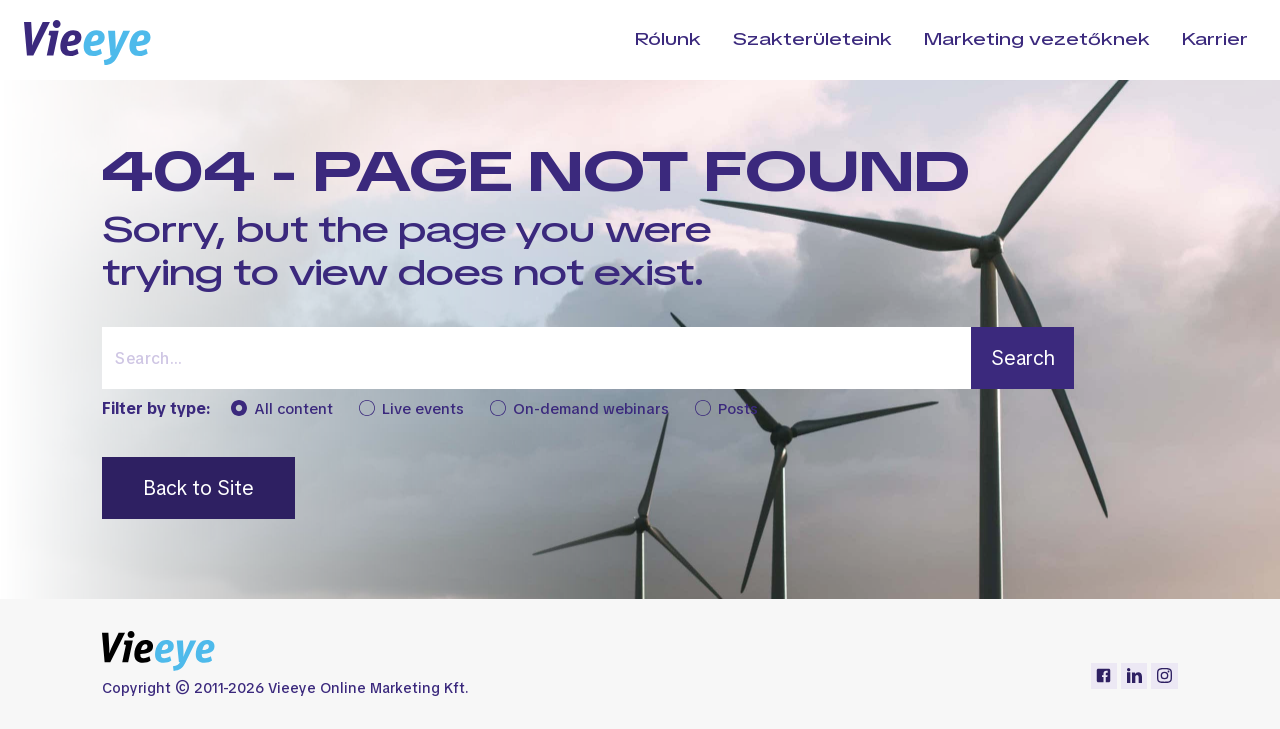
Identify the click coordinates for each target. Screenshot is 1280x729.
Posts (726, 409)
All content (282, 409)
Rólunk (668, 39)
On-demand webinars (579, 409)
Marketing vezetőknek (1037, 39)
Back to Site (198, 488)
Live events (411, 409)
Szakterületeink (812, 39)
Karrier (1215, 39)
